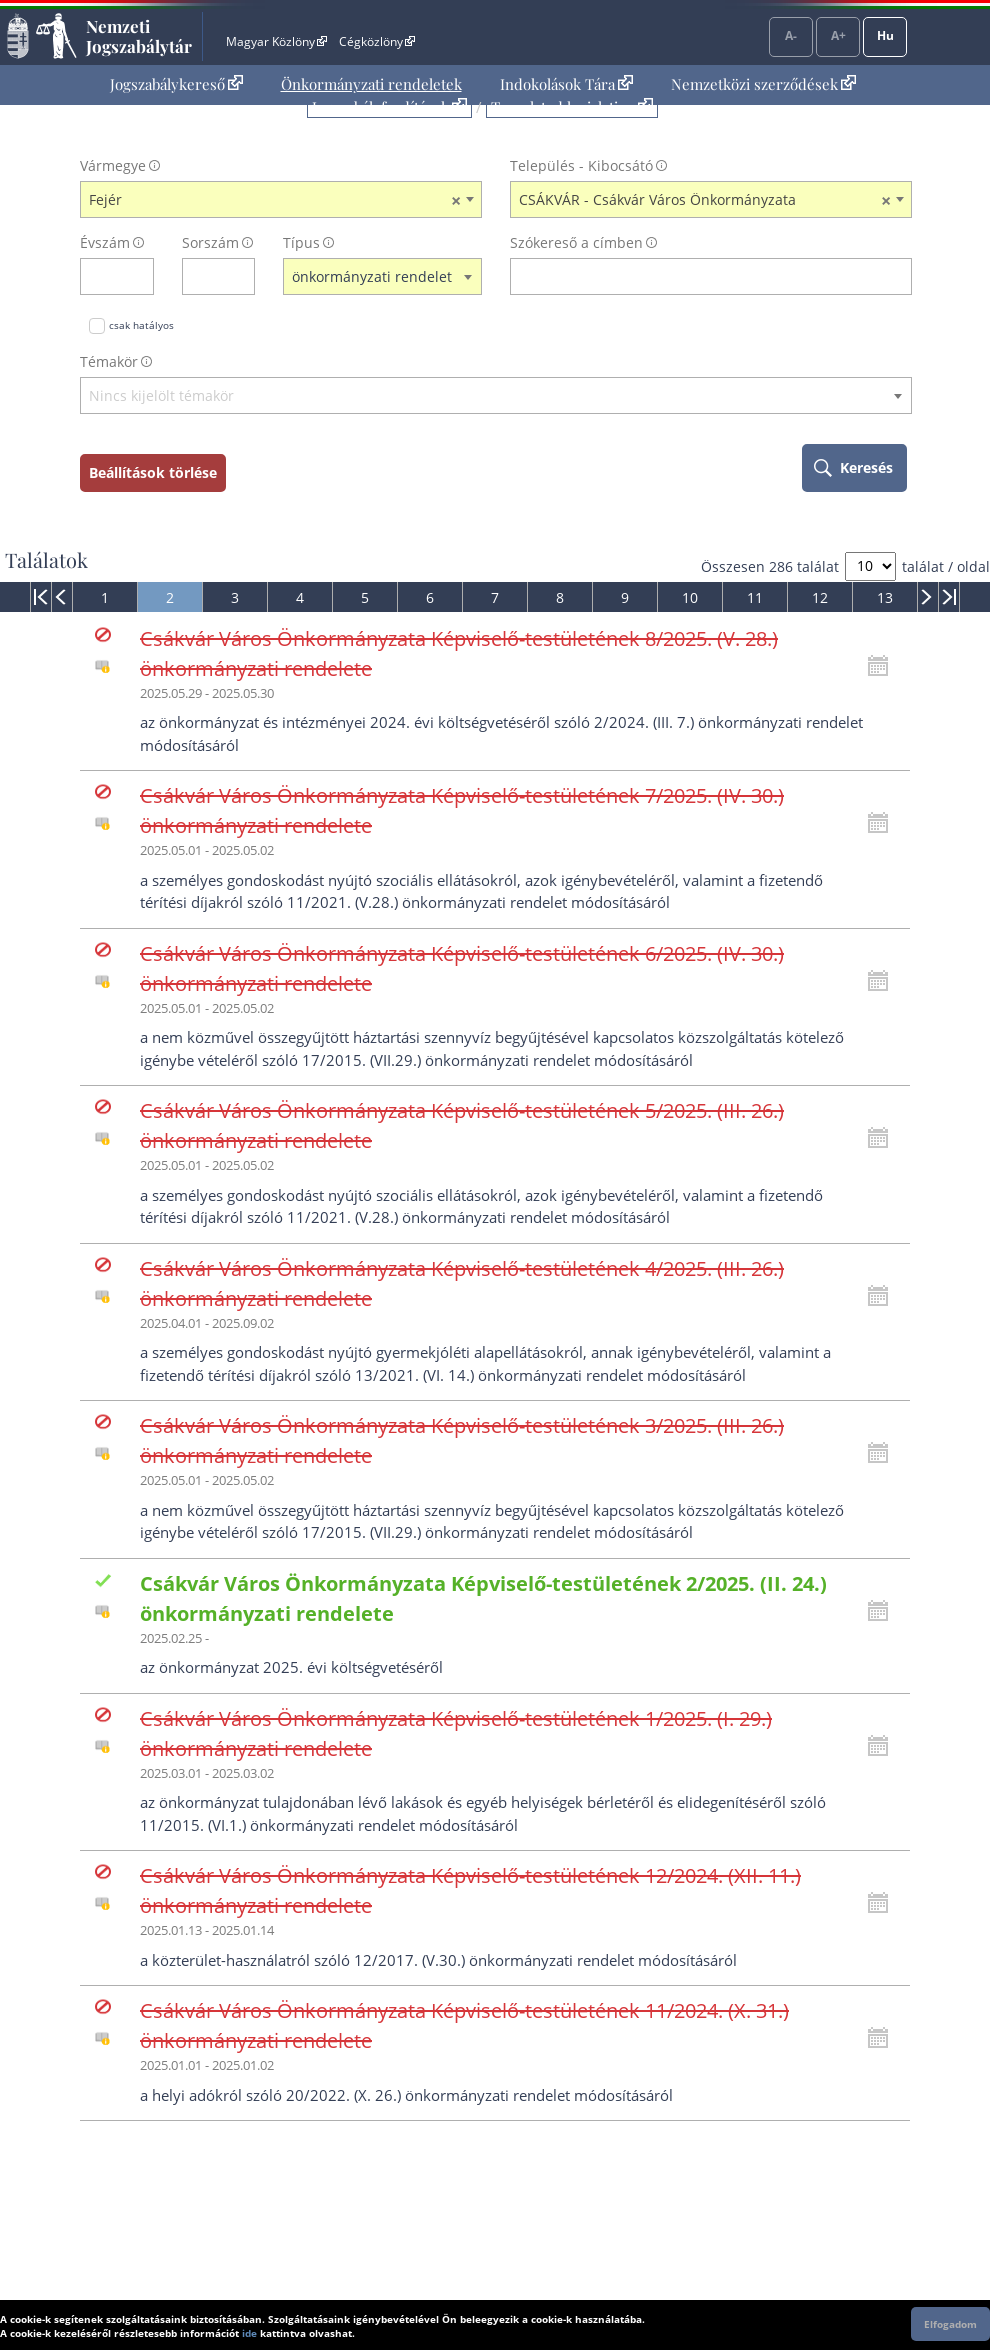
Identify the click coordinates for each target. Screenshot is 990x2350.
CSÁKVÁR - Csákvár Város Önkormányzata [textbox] (705, 200)
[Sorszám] (206, 276)
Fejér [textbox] (275, 200)
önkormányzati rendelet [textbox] (372, 276)
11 (755, 597)
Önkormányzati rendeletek (371, 84)
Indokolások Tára (566, 84)
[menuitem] (176, 84)
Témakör (109, 361)
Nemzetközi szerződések (763, 84)
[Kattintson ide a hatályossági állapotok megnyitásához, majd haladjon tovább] (883, 666)
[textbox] (496, 396)
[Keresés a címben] (698, 276)
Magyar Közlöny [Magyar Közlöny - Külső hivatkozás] (276, 41)
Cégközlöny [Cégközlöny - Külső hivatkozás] (377, 41)
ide (249, 2333)
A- (791, 35)
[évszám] (104, 276)
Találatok (46, 560)
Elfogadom (950, 2324)
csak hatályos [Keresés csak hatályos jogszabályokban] (141, 325)
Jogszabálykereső (176, 84)
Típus (301, 242)
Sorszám (210, 242)
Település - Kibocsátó (581, 165)
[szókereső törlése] (897, 276)
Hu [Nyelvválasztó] (885, 35)
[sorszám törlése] (240, 276)
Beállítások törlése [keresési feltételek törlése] (153, 472)
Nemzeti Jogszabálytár (139, 36)
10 (690, 597)
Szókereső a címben (576, 242)
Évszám (105, 242)
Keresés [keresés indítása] (866, 467)
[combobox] (281, 200)
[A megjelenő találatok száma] (870, 566)
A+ (838, 35)
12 (820, 597)
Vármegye (113, 165)
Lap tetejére (962, 2258)
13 (885, 597)
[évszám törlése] (139, 276)
